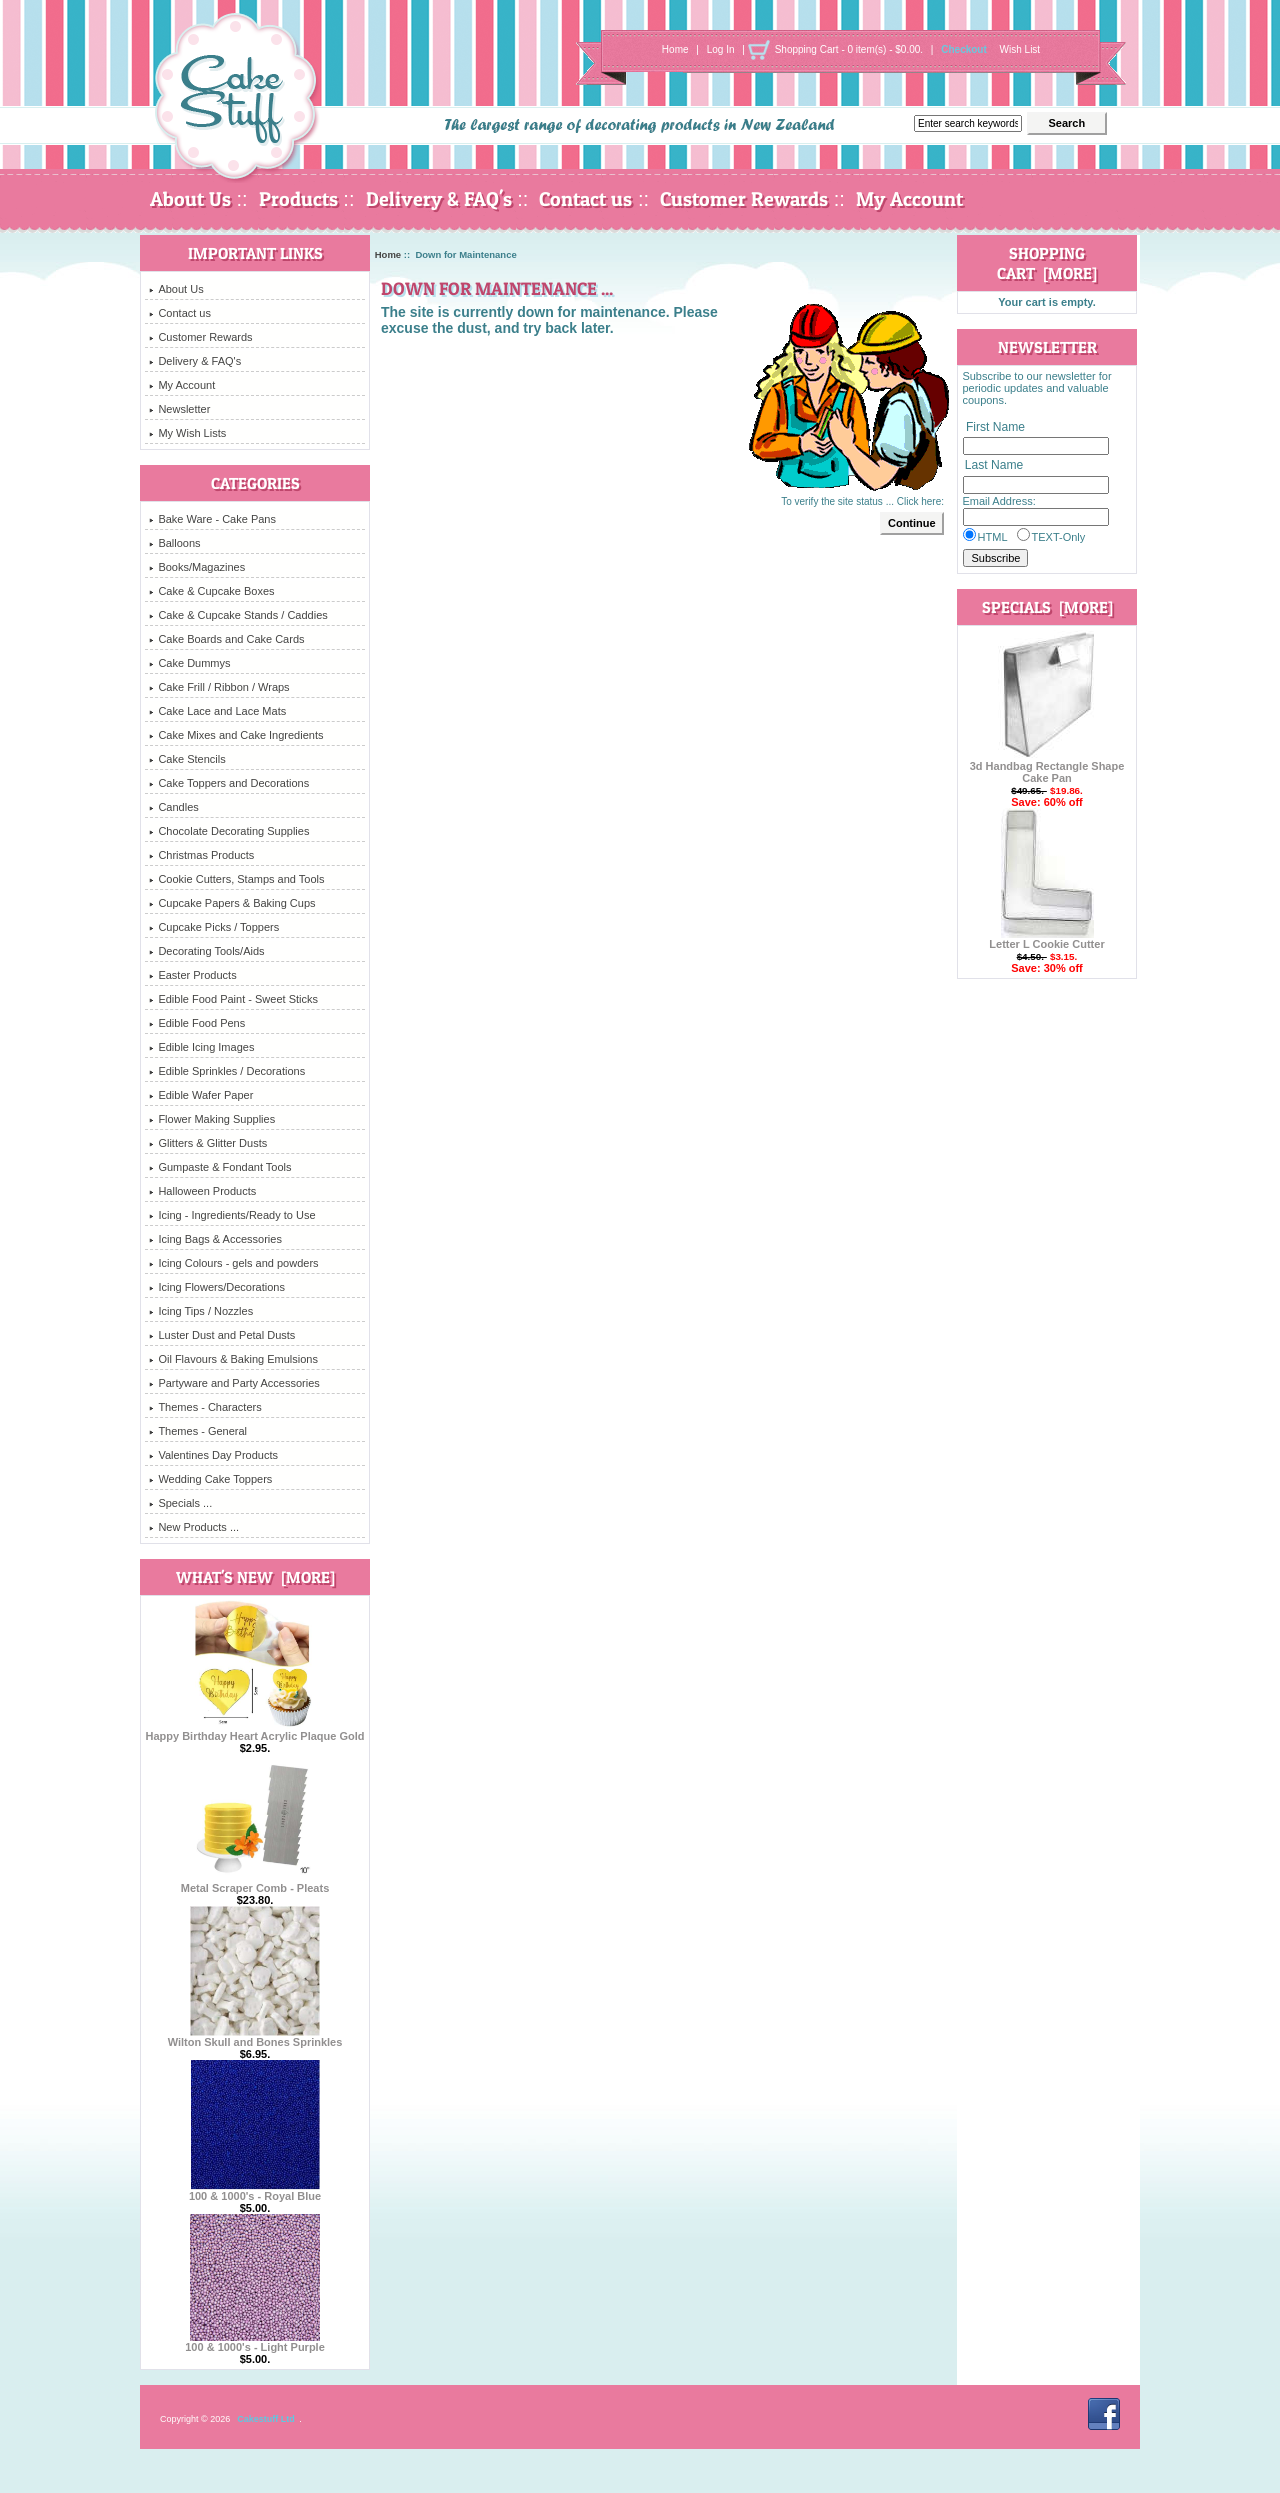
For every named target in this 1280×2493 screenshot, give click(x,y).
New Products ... (194, 1527)
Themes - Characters (205, 1407)
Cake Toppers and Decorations (229, 783)
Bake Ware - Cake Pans (212, 519)
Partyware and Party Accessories (234, 1383)
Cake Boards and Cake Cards (226, 639)
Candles (173, 807)
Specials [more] (1047, 607)
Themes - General (198, 1431)
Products (298, 199)
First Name (995, 427)
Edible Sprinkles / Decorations (227, 1071)
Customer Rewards (744, 199)
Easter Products (192, 975)
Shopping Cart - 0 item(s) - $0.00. (849, 49)
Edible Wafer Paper (201, 1095)
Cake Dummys (189, 663)
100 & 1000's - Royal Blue (255, 2191)
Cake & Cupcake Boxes (211, 591)
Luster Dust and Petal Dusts (222, 1335)
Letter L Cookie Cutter (1046, 939)
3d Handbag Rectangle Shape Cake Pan (1047, 767)
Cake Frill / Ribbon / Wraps (219, 687)
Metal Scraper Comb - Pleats (255, 1883)
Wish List (1020, 49)
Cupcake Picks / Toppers (214, 927)
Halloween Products (202, 1191)
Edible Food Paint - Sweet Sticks (233, 999)
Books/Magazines (197, 567)
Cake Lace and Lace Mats (217, 711)
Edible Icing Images (201, 1047)
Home (675, 49)
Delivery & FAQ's (439, 199)
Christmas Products (201, 855)
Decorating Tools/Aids (206, 951)
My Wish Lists (187, 433)
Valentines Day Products (213, 1455)
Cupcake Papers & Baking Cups (232, 903)
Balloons (174, 543)
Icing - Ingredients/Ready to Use (232, 1215)
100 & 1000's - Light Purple (255, 2342)
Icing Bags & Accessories (215, 1239)
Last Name (994, 466)
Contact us (585, 199)
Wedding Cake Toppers (210, 1479)
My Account (909, 199)
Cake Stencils (187, 759)
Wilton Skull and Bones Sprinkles (255, 2037)
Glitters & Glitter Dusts (208, 1143)
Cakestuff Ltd (266, 2419)
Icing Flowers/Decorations (217, 1287)
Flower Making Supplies (212, 1119)
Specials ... (180, 1503)
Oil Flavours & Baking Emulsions (233, 1359)
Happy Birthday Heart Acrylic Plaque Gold (254, 1731)
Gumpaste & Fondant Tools (220, 1167)
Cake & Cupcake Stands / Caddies (238, 615)
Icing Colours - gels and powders (233, 1263)
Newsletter (179, 409)
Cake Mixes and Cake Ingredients (236, 735)
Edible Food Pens (197, 1023)
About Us (190, 199)
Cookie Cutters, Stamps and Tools (236, 879)
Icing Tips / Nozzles (201, 1311)
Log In (721, 49)
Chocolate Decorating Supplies (229, 831)
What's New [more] (255, 1577)
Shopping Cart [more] (1047, 263)
